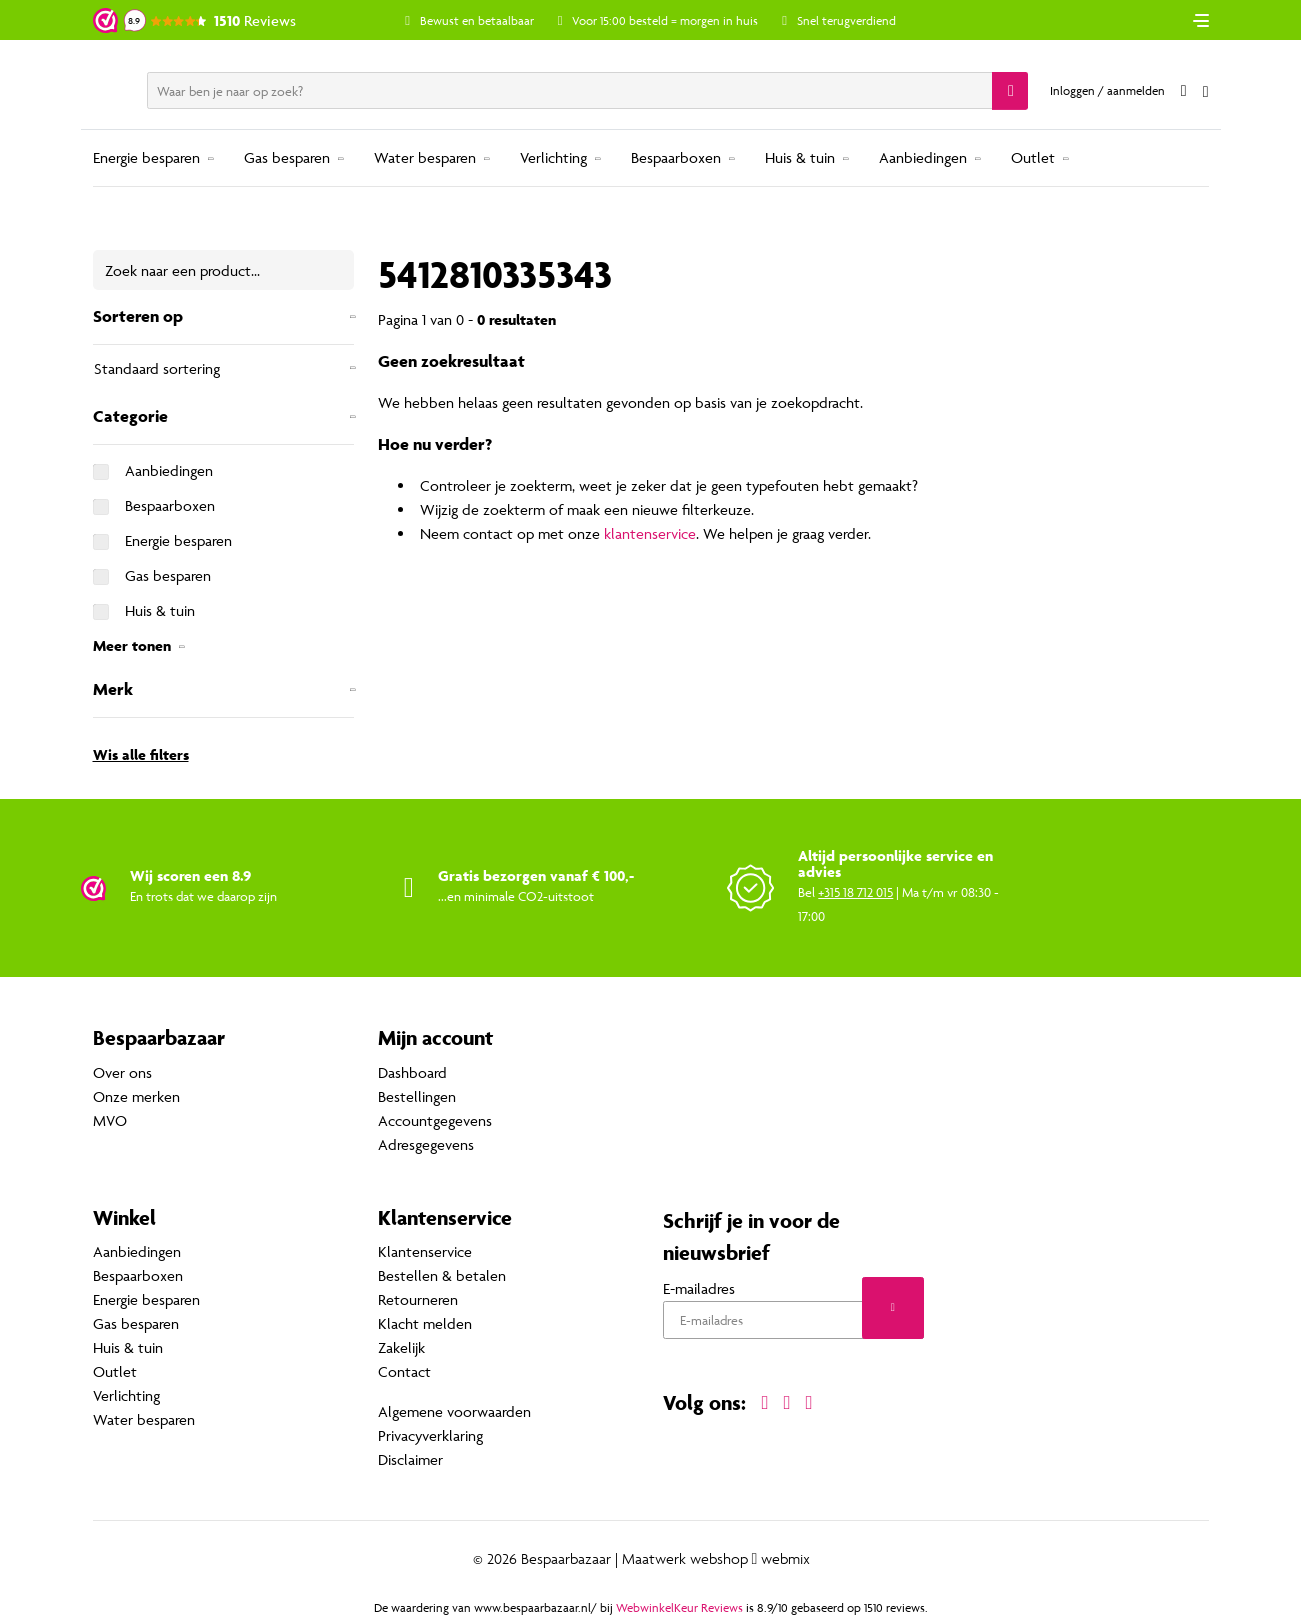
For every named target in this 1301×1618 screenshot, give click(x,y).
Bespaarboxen (676, 157)
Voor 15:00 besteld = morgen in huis (665, 20)
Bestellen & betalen (442, 1275)
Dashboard (412, 1072)
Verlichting (553, 157)
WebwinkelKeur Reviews (679, 1607)
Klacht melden (425, 1323)
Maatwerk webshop (685, 1559)
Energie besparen (146, 157)
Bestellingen (417, 1096)
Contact (404, 1371)
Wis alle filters (141, 754)
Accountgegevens (435, 1120)
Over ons (122, 1072)
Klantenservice (425, 1251)
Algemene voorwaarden (454, 1411)
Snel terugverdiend (846, 20)
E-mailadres (699, 1288)
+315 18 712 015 (855, 892)
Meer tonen (132, 645)
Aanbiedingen (923, 157)
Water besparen (425, 157)
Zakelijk (401, 1347)
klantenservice (650, 533)
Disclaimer (410, 1459)
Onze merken (136, 1096)
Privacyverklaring (430, 1435)
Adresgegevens (426, 1144)
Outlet (1033, 157)
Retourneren (418, 1299)
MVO (110, 1120)
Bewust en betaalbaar (477, 20)
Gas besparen (287, 157)
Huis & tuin (800, 157)
